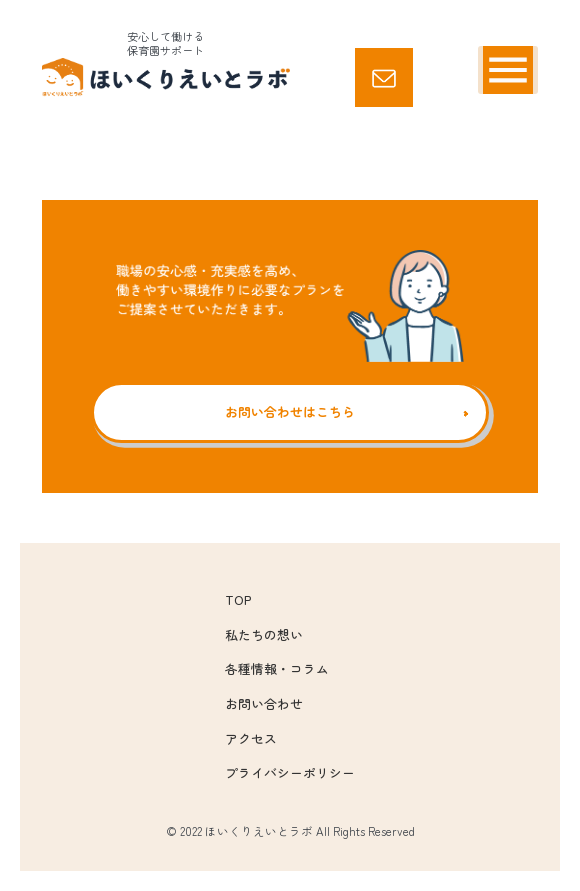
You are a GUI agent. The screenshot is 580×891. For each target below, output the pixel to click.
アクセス (251, 738)
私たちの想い (264, 634)
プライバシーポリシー (290, 772)
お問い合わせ (264, 703)
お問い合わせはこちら (290, 411)
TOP (238, 599)
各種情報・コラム (277, 668)
